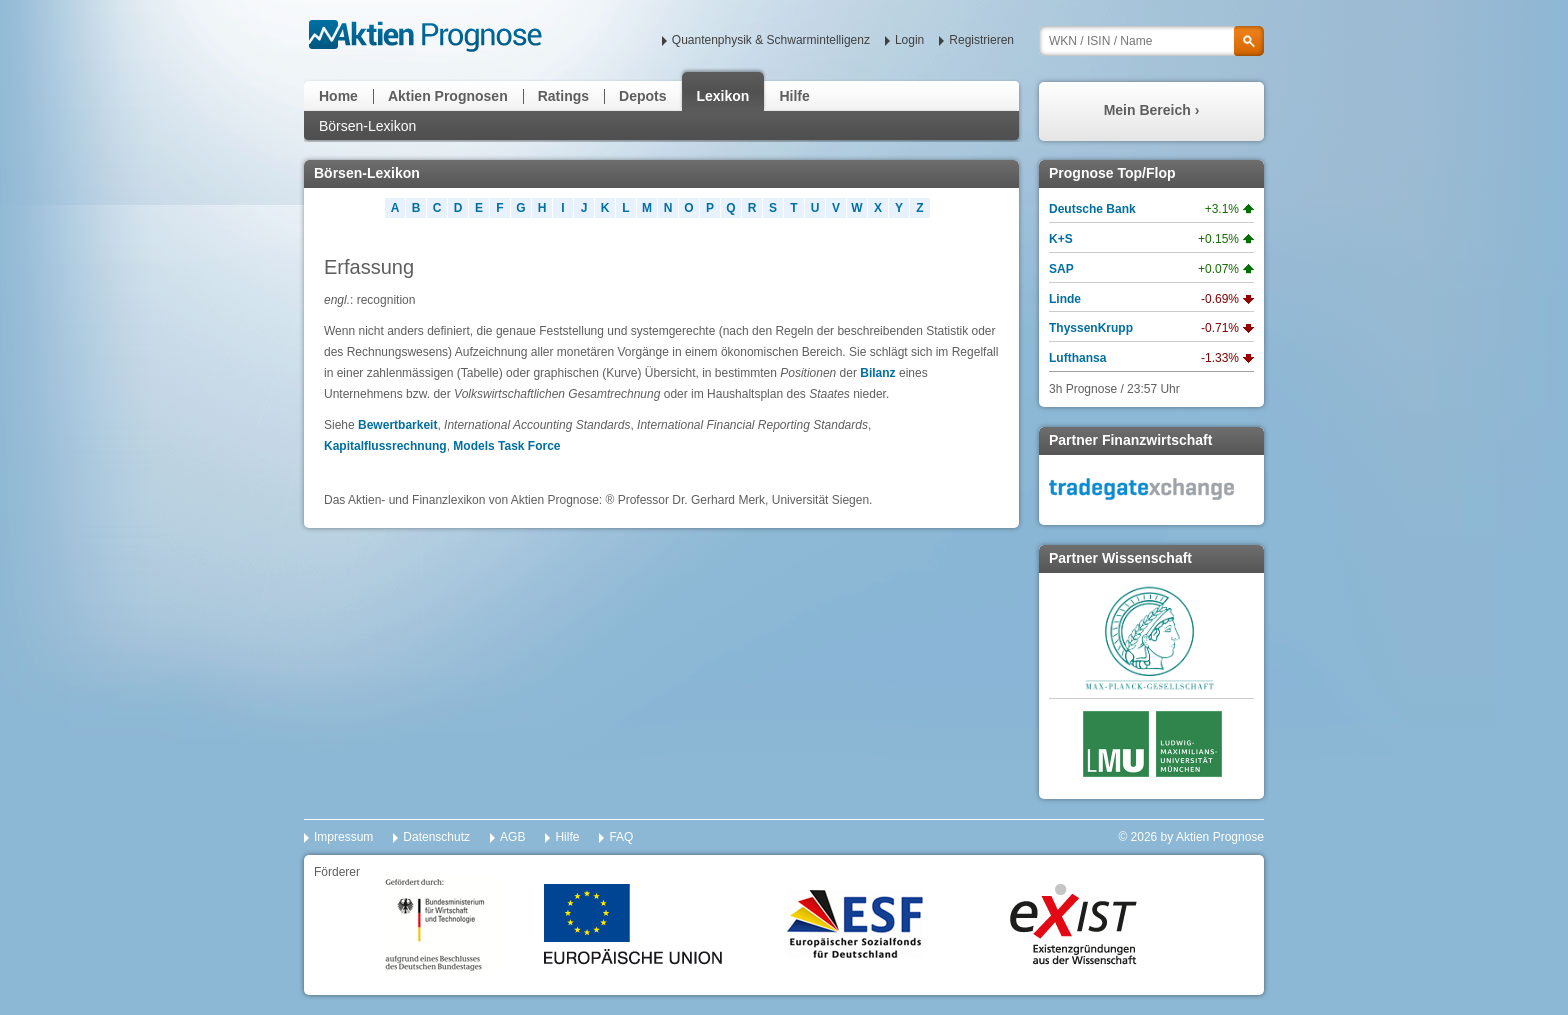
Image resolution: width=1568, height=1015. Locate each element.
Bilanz (877, 373)
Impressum (343, 837)
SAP (1061, 269)
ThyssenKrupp (1091, 328)
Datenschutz (436, 837)
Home (338, 96)
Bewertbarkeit (397, 425)
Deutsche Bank (1092, 209)
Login (909, 40)
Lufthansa (1077, 358)
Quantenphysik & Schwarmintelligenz (771, 40)
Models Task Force (506, 446)
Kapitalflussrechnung (385, 446)
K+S (1061, 239)
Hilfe (794, 96)
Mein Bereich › (1152, 110)
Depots (642, 96)
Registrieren (981, 40)
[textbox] (1151, 41)
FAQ (621, 837)
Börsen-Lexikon (367, 126)
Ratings (563, 96)
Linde (1065, 299)
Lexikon (723, 96)
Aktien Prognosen (448, 96)
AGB (512, 837)
